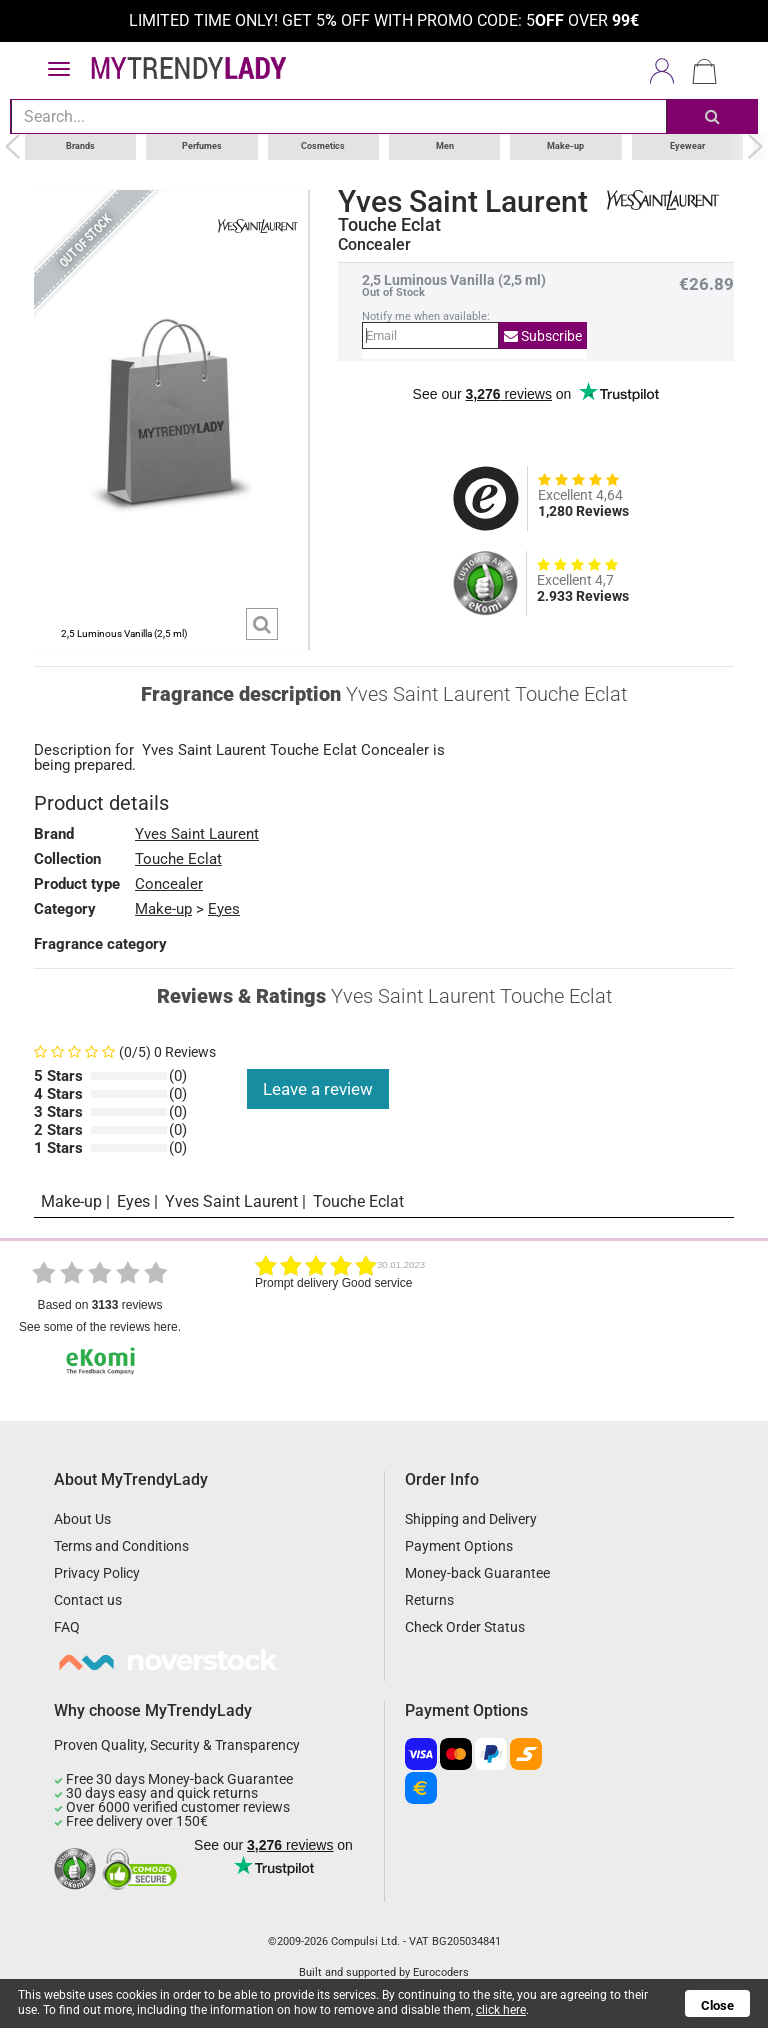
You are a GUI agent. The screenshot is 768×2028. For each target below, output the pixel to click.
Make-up (565, 146)
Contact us (88, 1600)
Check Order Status (465, 1627)
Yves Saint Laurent (463, 201)
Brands (80, 146)
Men (445, 146)
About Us (82, 1519)
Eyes (224, 908)
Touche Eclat (389, 224)
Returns (429, 1600)
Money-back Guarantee (477, 1573)
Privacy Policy (97, 1573)
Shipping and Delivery (471, 1519)
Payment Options (459, 1546)
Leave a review (319, 1088)
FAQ (67, 1627)
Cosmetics (323, 146)
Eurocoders (441, 1972)
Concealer (169, 883)
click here (501, 2010)
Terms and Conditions (121, 1546)
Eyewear (687, 146)
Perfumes (202, 146)
